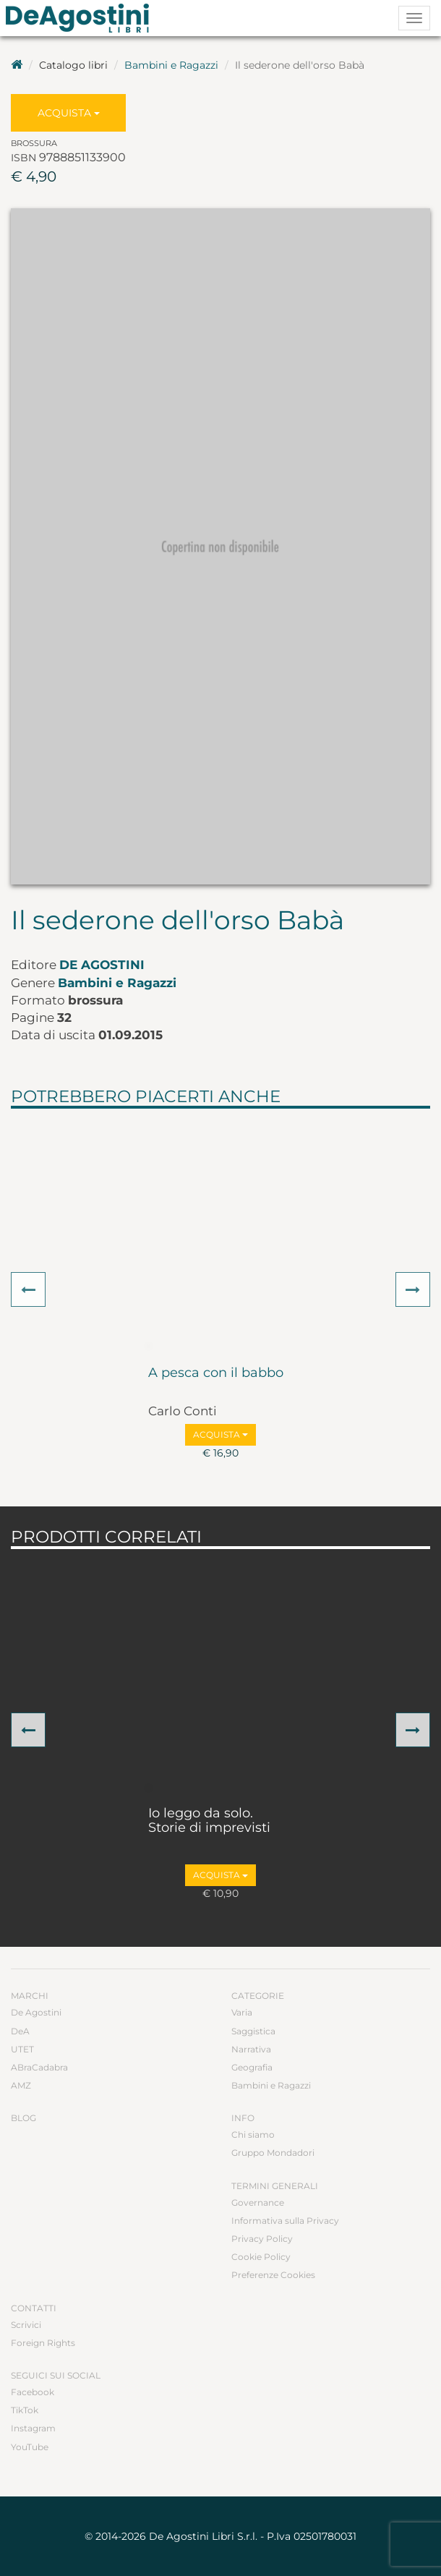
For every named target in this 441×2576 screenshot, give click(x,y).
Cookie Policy (261, 2256)
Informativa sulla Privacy (285, 2220)
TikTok (24, 2410)
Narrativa (251, 2049)
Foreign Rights (43, 2342)
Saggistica (253, 2031)
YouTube (29, 2446)
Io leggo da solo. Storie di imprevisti (209, 1821)
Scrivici (26, 2324)
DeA (20, 2031)
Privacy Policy (262, 2238)
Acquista (69, 112)
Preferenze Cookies (273, 2274)
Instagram (33, 2428)
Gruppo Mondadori (272, 2152)
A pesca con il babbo (215, 1373)
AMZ (21, 2085)
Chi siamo (253, 2134)
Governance (257, 2202)
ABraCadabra (39, 2067)
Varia (241, 2012)
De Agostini (102, 965)
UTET (22, 2049)
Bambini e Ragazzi (171, 65)
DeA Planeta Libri (82, 18)
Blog (23, 2117)
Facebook (32, 2392)
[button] (28, 1289)
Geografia (252, 2067)
